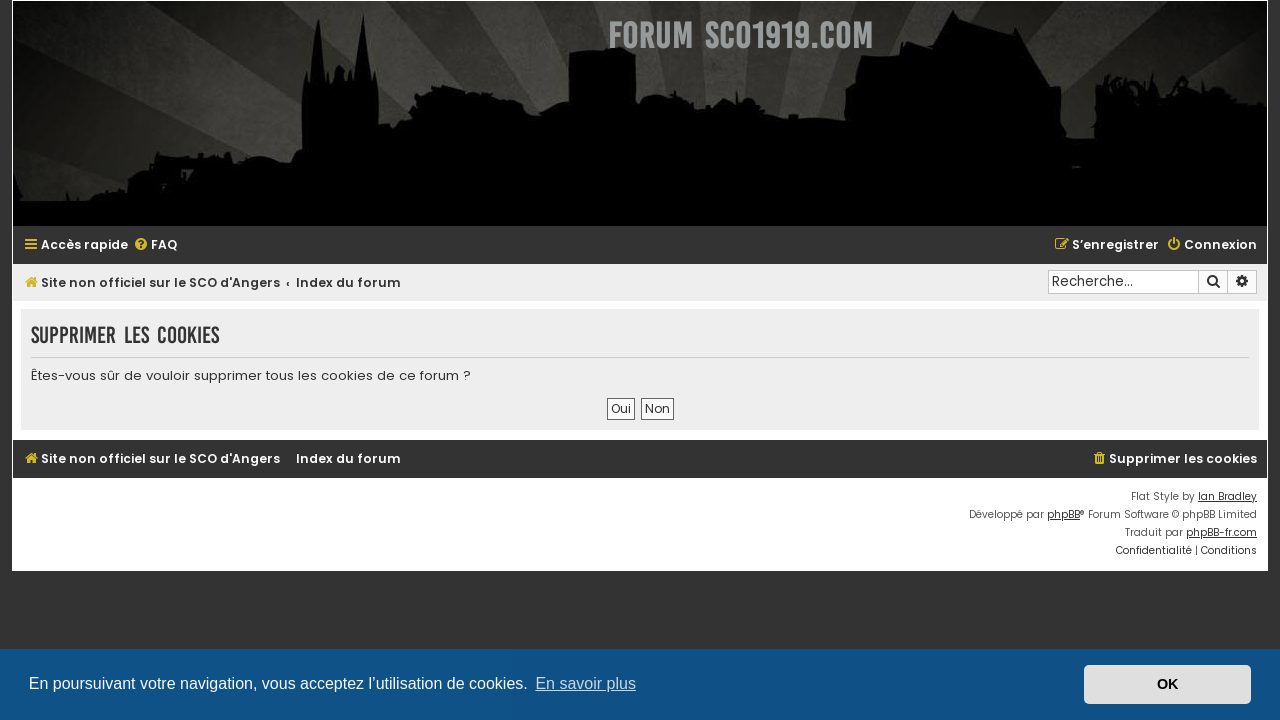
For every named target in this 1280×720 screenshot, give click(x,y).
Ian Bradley (1239, 496)
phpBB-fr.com (1233, 532)
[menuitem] (143, 245)
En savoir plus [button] (585, 683)
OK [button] (1168, 684)
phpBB (1075, 514)
